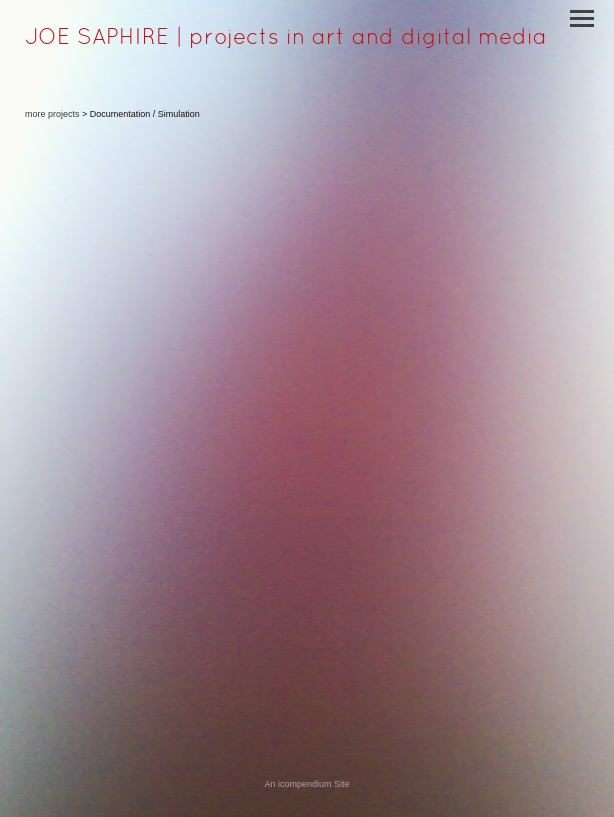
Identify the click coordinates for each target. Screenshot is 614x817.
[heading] (286, 40)
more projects (52, 114)
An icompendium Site (306, 784)
